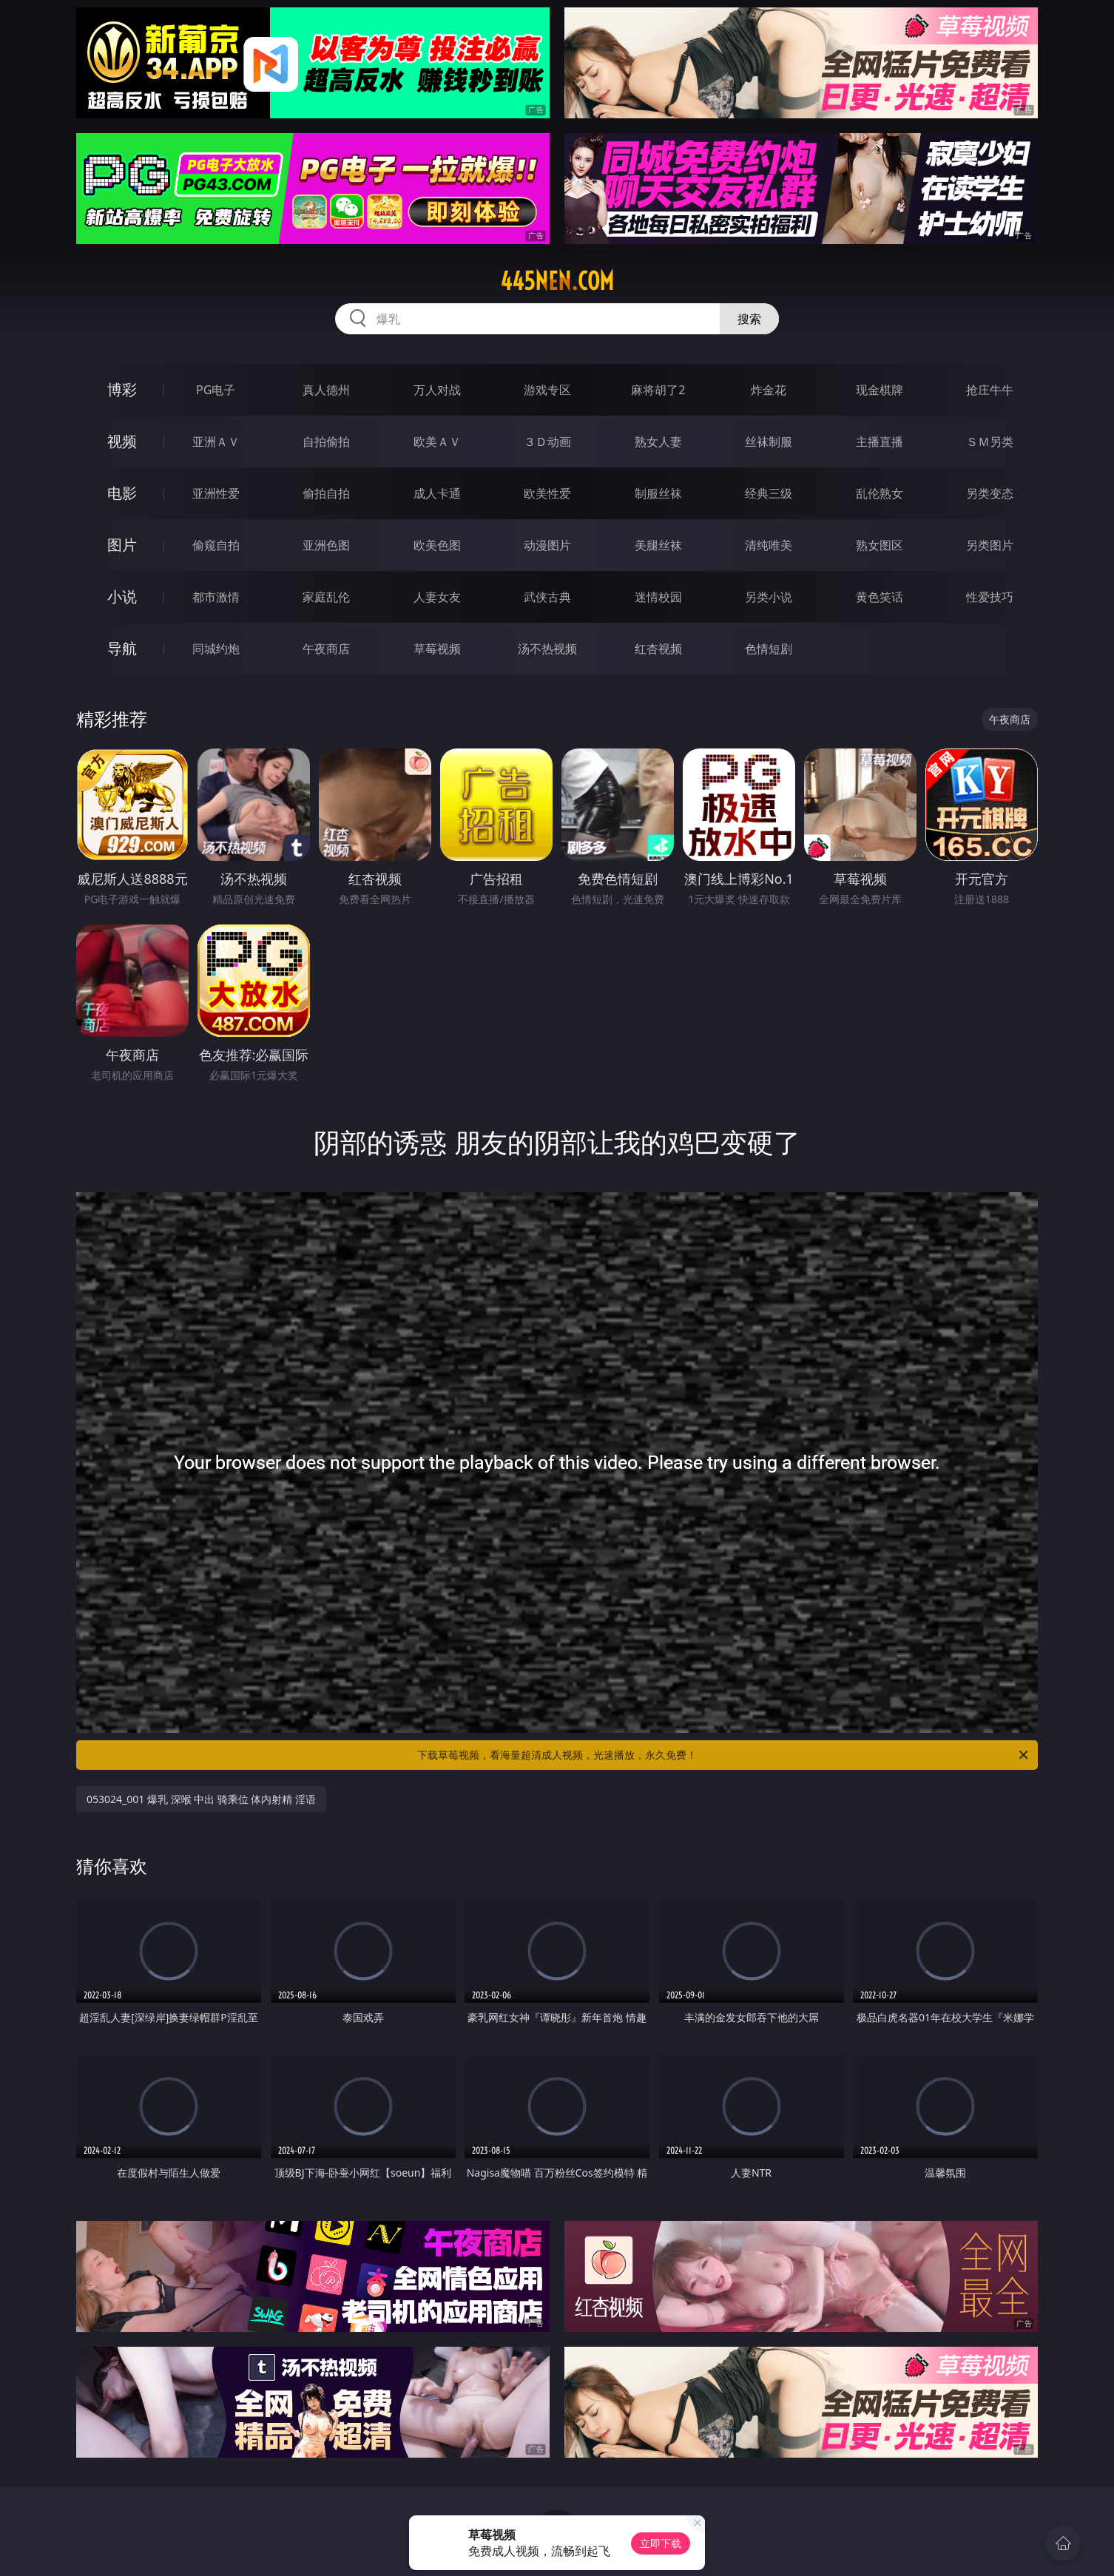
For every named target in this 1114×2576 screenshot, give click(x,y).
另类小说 (768, 597)
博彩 (122, 389)
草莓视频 (437, 648)
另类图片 (989, 545)
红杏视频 (658, 648)
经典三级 (768, 493)
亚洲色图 (326, 545)
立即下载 (660, 2543)
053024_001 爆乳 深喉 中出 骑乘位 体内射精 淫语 (201, 1799)
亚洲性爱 (216, 493)
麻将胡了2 (658, 390)
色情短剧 (768, 648)
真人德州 (326, 390)
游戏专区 (547, 390)
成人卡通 (437, 493)
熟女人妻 (658, 441)
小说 (122, 596)
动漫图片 (547, 545)
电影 (122, 493)
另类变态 (989, 493)
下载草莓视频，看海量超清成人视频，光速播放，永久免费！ (723, 1755)
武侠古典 (547, 597)
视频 (122, 441)
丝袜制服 (768, 441)
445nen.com (557, 281)
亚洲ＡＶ (216, 441)
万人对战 (437, 390)
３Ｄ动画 (547, 441)
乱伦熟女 (879, 493)
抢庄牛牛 (989, 390)
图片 (122, 545)
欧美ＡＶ (437, 441)
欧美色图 (437, 545)
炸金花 (768, 390)
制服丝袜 (658, 493)
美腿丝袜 (658, 545)
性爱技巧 (989, 597)
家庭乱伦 (326, 597)
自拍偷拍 (326, 441)
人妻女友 (437, 597)
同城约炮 (216, 648)
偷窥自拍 (216, 545)
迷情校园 (658, 597)
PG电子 (215, 390)
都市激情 (216, 597)
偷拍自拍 (326, 493)
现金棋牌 (879, 390)
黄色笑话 (879, 597)
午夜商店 (326, 648)
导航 (122, 648)
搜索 (749, 319)
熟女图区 (879, 545)
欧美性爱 (547, 493)
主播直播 (879, 441)
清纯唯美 (768, 545)
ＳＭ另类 (989, 441)
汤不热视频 (547, 648)
